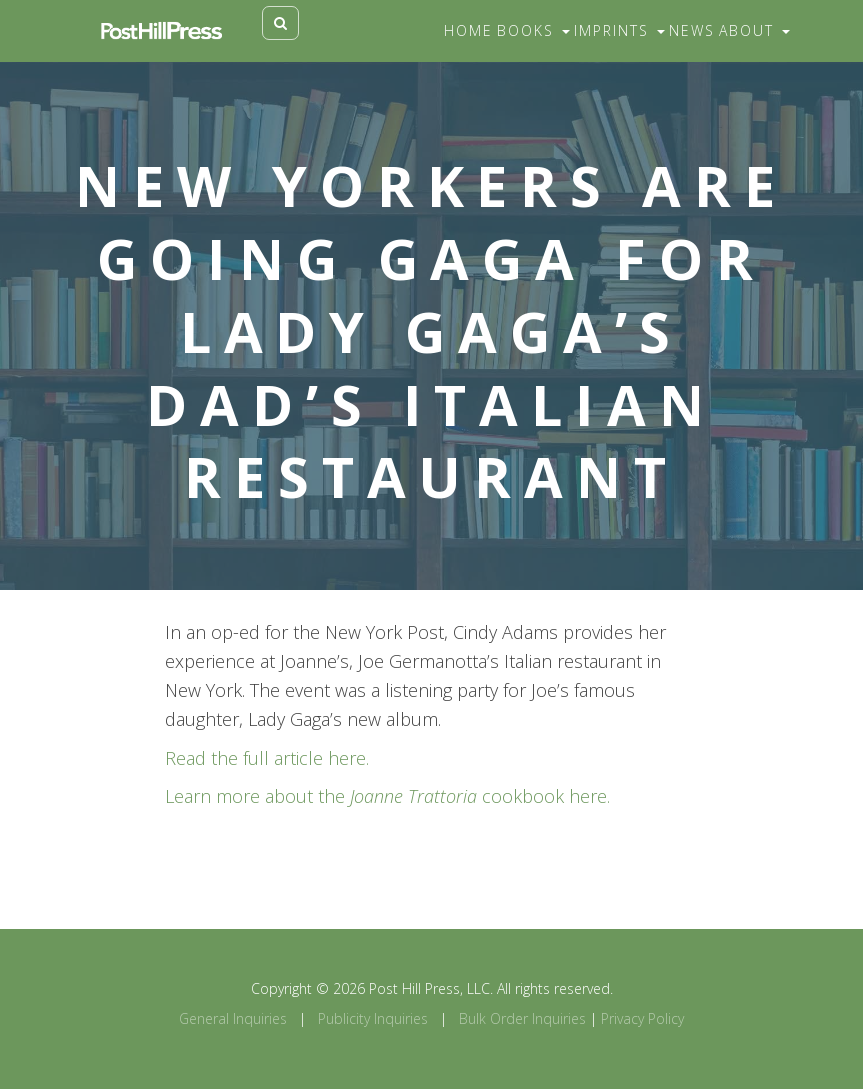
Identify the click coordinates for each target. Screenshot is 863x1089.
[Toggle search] (280, 23)
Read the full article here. (267, 758)
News (692, 30)
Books (533, 30)
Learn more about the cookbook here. (387, 796)
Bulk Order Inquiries (522, 1018)
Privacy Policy (642, 1018)
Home (468, 30)
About (754, 30)
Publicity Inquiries (373, 1018)
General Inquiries (233, 1018)
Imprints (619, 30)
